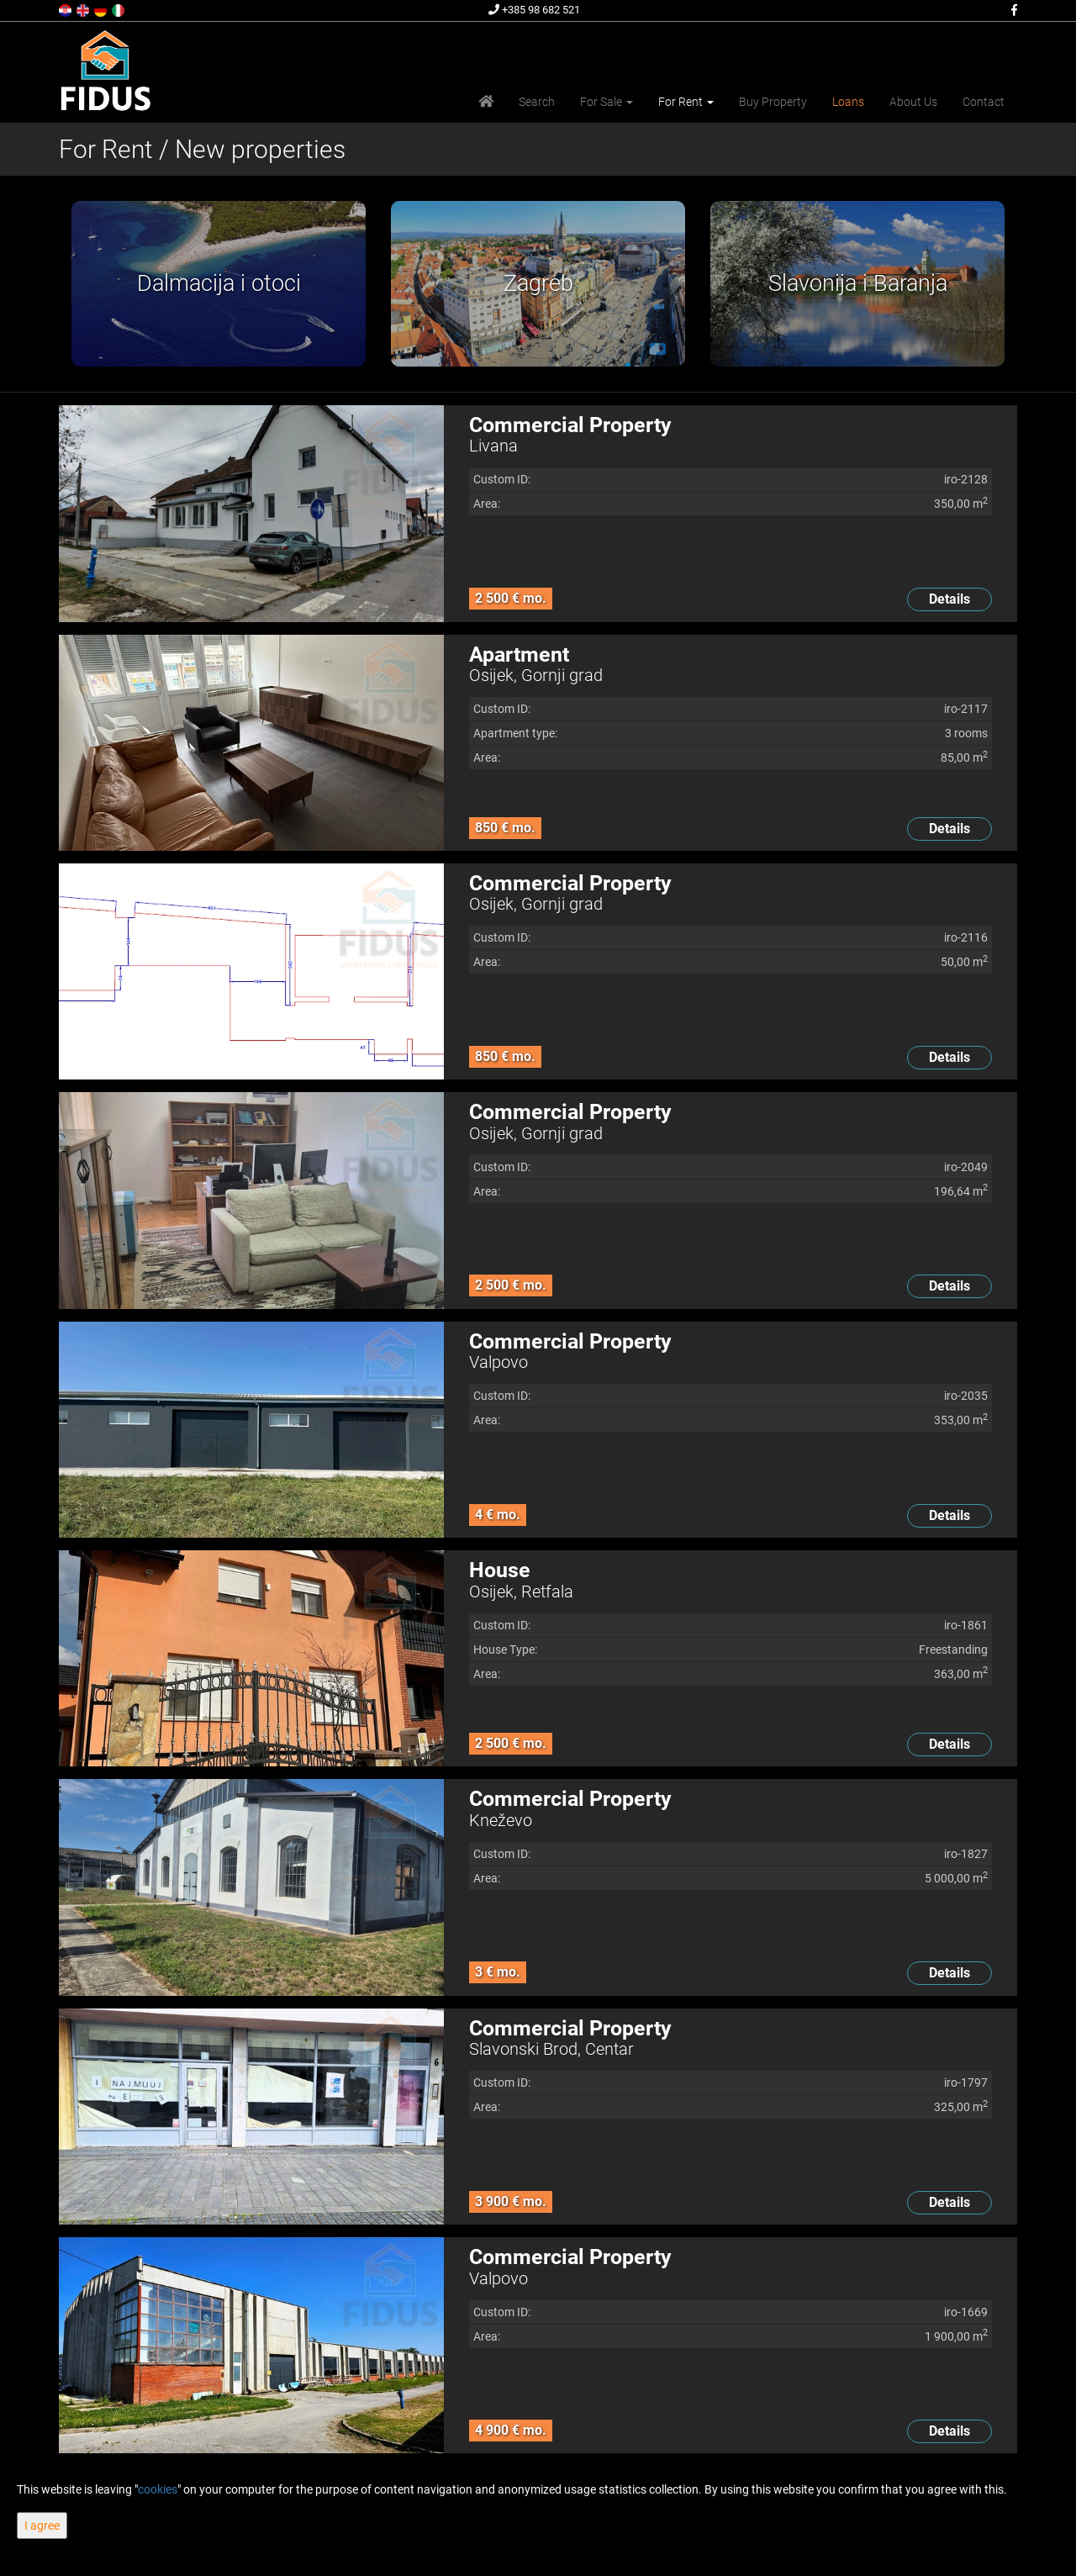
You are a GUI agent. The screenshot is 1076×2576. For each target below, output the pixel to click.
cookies (157, 2489)
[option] (218, 284)
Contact (984, 101)
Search (537, 101)
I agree (42, 2525)
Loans (848, 101)
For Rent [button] (686, 101)
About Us (913, 101)
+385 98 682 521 (534, 9)
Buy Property (773, 101)
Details (949, 599)
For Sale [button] (606, 101)
